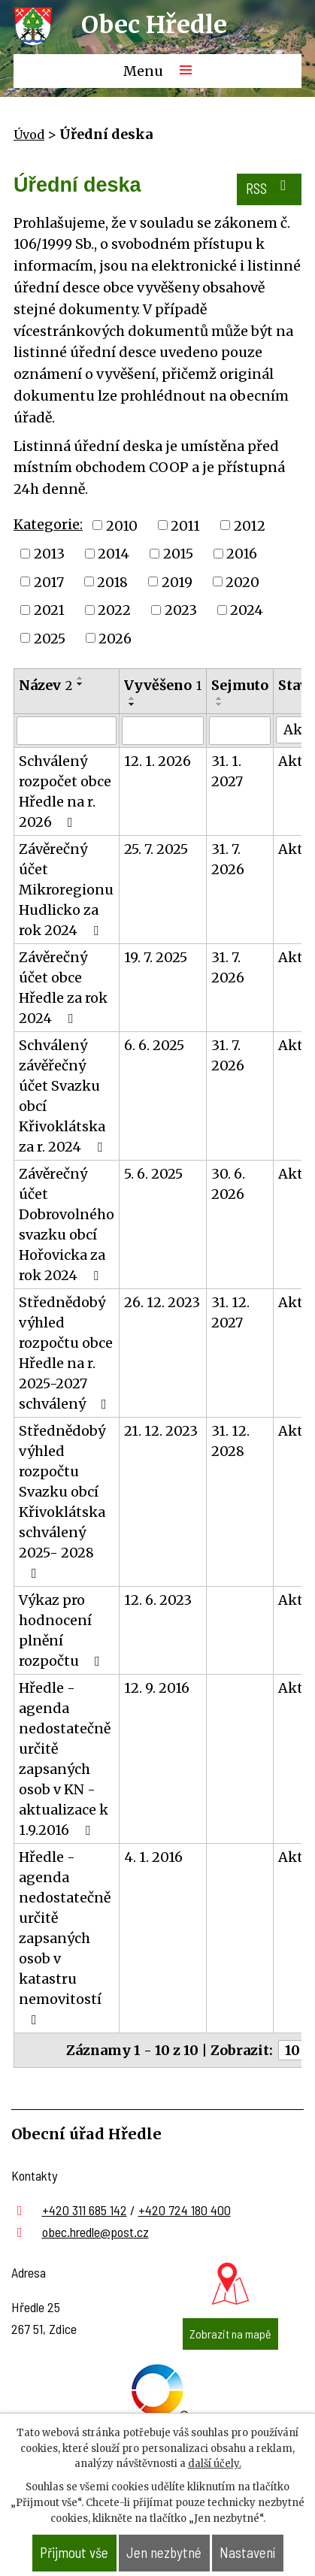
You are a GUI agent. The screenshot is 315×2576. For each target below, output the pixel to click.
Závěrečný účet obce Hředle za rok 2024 (63, 988)
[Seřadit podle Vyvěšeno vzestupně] (132, 698)
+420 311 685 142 (84, 2210)
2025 (49, 637)
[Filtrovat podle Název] (67, 730)
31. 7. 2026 (227, 859)
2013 (49, 553)
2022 (114, 610)
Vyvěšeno (162, 685)
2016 (241, 553)
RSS (269, 187)
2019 (177, 581)
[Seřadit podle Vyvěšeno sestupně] (132, 704)
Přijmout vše (74, 2552)
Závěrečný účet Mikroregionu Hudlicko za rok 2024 (66, 889)
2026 (115, 637)
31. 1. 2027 (227, 771)
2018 (112, 581)
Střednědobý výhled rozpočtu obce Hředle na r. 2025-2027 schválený (66, 1353)
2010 (122, 525)
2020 (242, 581)
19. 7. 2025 (155, 957)
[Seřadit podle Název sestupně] (80, 684)
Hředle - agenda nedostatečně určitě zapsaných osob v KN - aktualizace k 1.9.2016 (65, 1759)
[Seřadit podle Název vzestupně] (80, 678)
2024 (246, 610)
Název (45, 685)
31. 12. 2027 (230, 1312)
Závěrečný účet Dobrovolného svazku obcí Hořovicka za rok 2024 (66, 1224)
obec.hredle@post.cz (95, 2231)
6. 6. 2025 (154, 1045)
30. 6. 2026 (228, 1184)
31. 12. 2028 (230, 1441)
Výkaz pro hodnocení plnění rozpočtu (62, 1630)
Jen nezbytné (163, 2552)
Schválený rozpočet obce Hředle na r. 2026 (65, 791)
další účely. (214, 2463)
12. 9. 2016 (156, 1688)
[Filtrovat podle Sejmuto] (240, 730)
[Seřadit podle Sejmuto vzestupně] (219, 698)
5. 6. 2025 (153, 1173)
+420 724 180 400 (184, 2210)
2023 (181, 610)
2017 (49, 581)
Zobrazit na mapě (230, 2333)
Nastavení (247, 2552)
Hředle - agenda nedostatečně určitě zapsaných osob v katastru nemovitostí (65, 1937)
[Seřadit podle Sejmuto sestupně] (219, 704)
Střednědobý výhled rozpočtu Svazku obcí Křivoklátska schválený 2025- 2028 (62, 1501)
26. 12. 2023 (162, 1302)
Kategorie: (48, 524)
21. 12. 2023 (161, 1430)
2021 (49, 610)
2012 (249, 525)
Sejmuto (239, 685)
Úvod (29, 134)
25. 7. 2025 (156, 849)
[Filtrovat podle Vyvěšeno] (163, 730)
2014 (113, 553)
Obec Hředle (154, 25)
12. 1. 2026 (157, 761)
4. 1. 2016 (153, 1857)
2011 (185, 525)
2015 (178, 553)
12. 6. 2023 (158, 1600)
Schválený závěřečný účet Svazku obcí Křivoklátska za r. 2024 (63, 1096)
